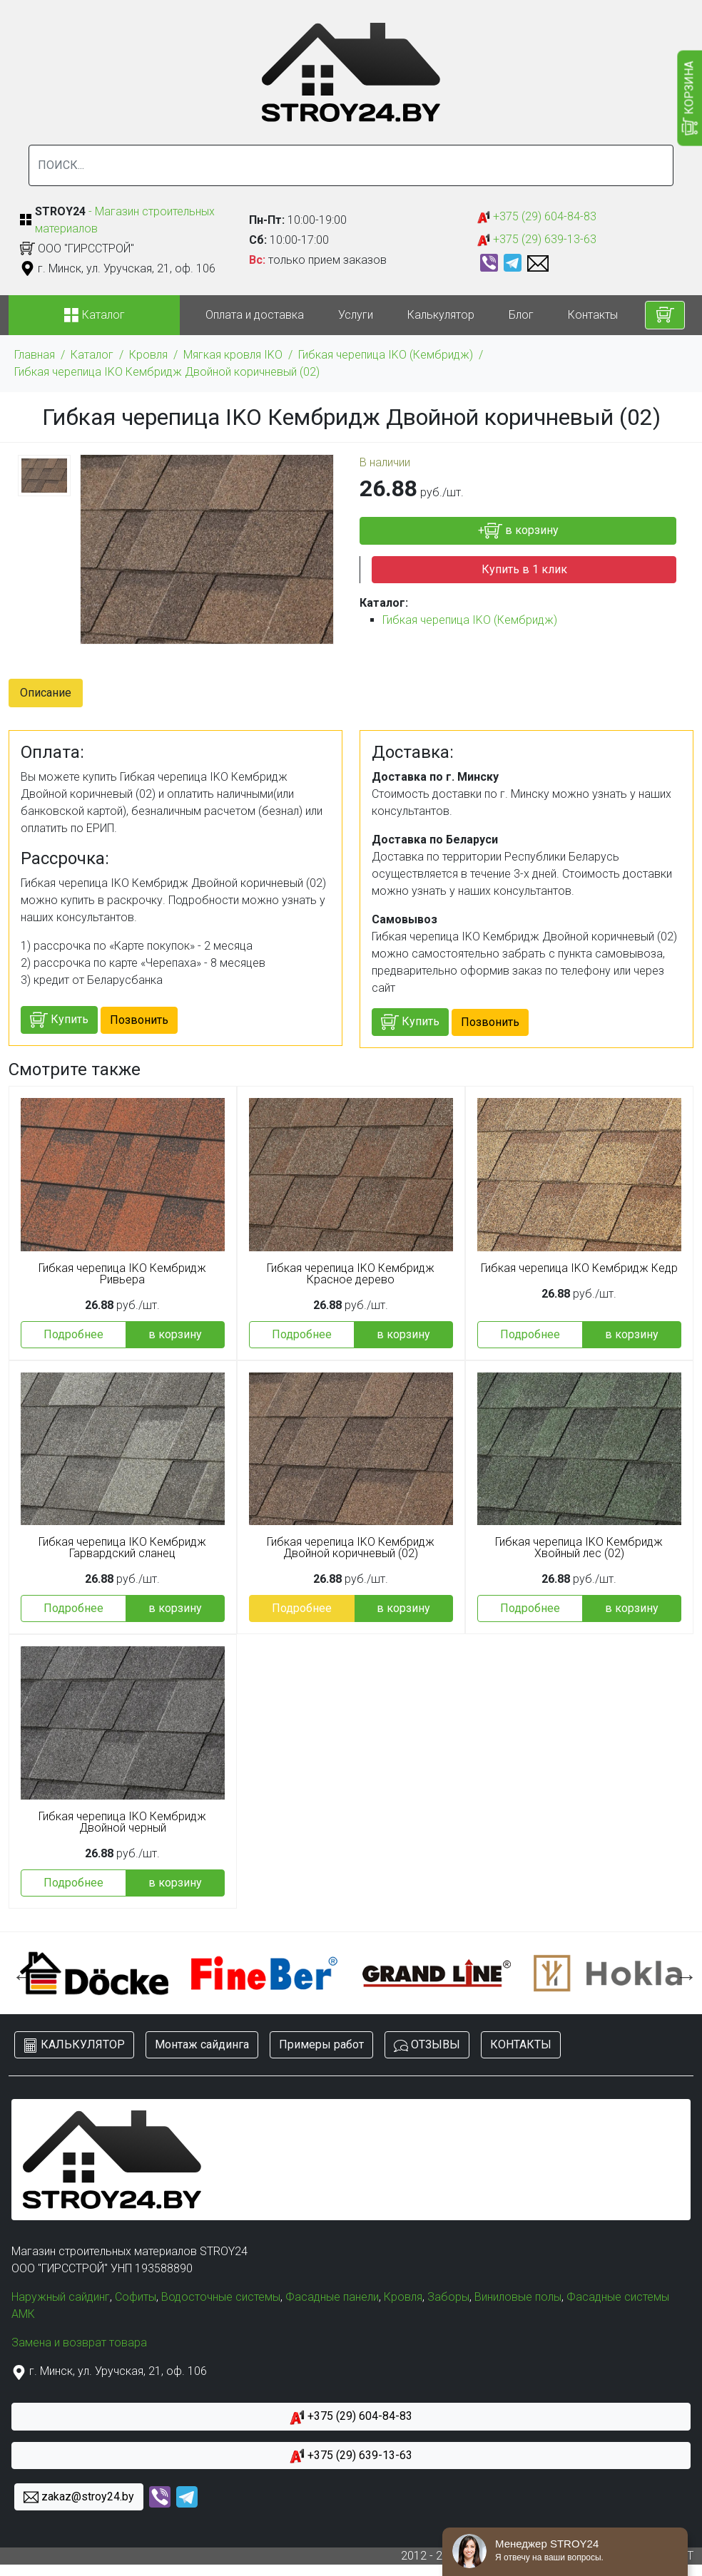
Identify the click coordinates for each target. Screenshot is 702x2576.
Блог (521, 315)
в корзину (175, 1334)
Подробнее (73, 1334)
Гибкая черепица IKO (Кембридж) (385, 354)
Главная (34, 354)
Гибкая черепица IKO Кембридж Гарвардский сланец (122, 1547)
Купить (59, 1020)
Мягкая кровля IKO (233, 354)
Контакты (593, 315)
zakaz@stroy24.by (79, 2497)
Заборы (448, 2297)
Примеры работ (321, 2044)
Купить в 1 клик (524, 569)
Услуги (355, 315)
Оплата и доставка (254, 315)
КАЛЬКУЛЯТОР (74, 2045)
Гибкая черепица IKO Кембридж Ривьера (122, 1274)
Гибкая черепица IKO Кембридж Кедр (579, 1268)
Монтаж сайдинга (202, 2044)
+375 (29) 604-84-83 (536, 217)
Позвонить (139, 1020)
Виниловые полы (517, 2297)
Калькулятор (440, 315)
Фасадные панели (332, 2297)
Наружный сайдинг (60, 2297)
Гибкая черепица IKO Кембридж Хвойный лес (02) (579, 1547)
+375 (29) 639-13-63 (536, 239)
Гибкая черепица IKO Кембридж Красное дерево (350, 1274)
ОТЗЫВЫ (427, 2045)
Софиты (135, 2297)
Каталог (92, 354)
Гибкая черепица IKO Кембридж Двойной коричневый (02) (167, 372)
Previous (19, 1973)
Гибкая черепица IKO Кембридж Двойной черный (122, 1822)
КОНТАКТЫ (520, 2044)
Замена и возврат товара (79, 2342)
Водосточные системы (220, 2297)
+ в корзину (518, 531)
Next (683, 1973)
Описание (45, 692)
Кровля (148, 354)
